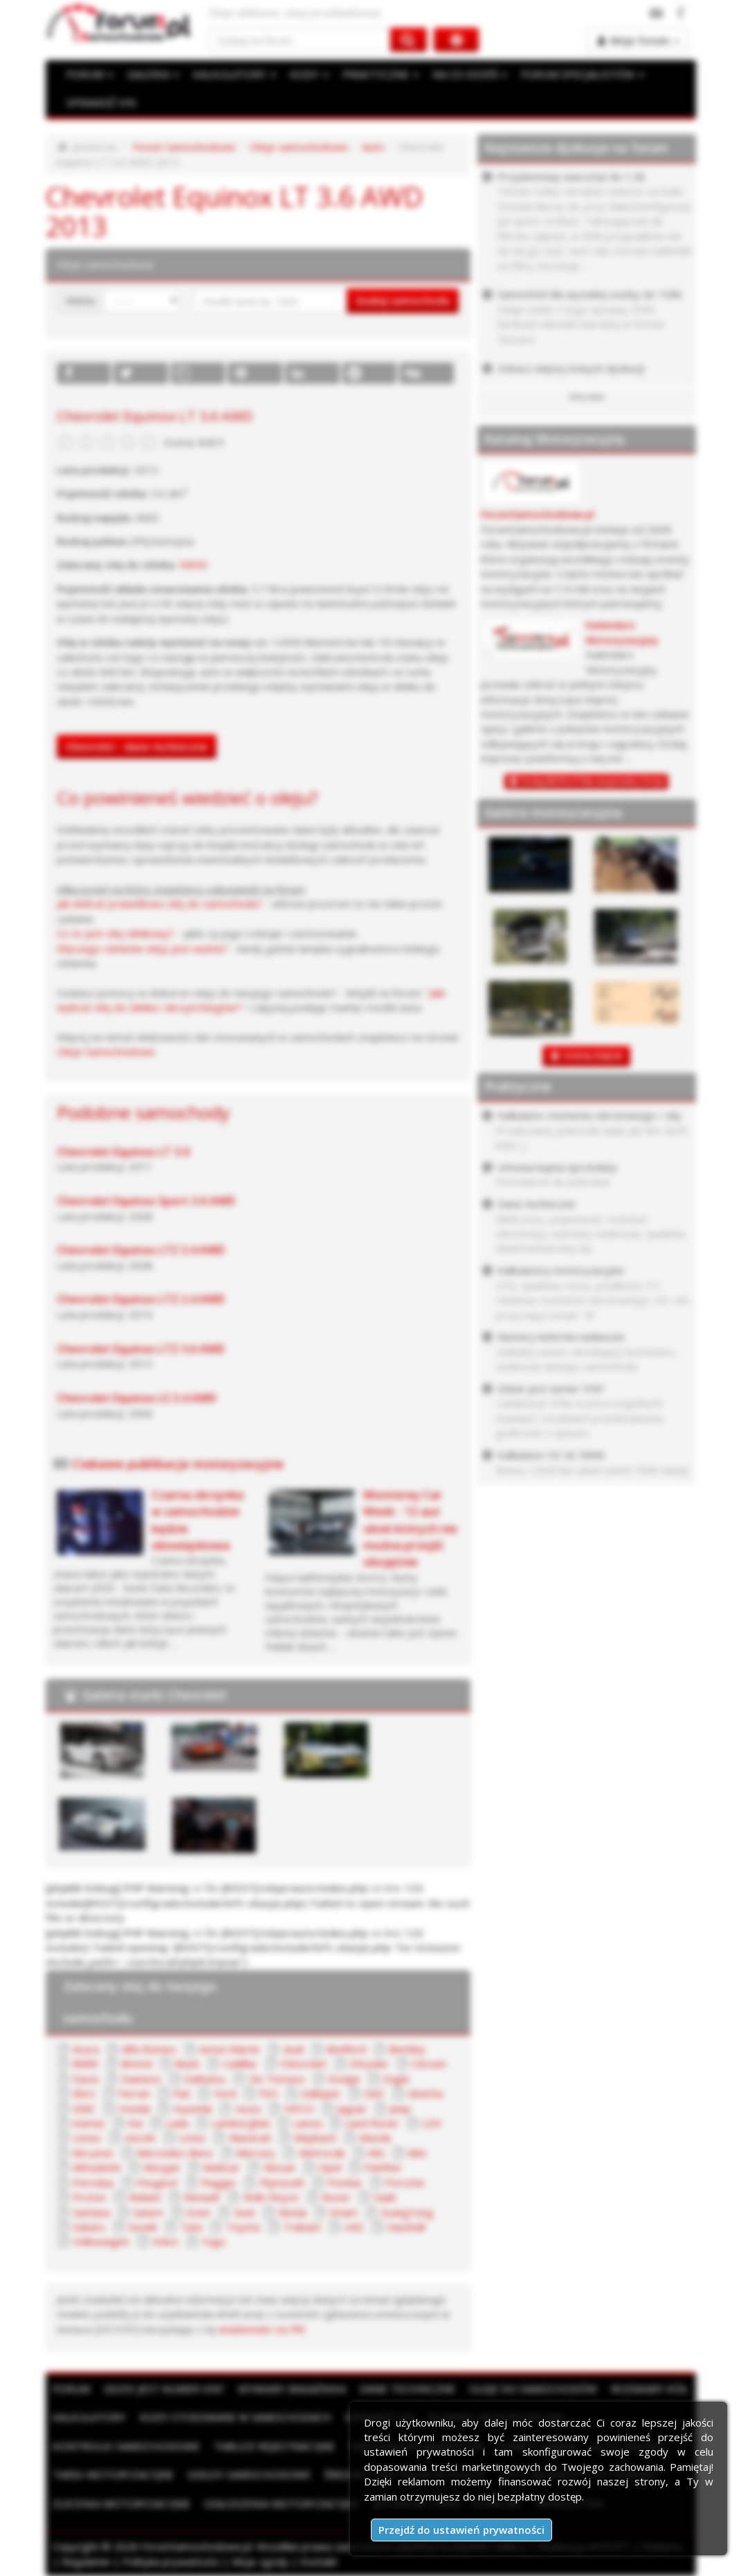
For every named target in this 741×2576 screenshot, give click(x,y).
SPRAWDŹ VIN (101, 102)
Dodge (344, 2079)
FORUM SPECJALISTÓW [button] (582, 74)
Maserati (250, 2137)
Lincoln (140, 2137)
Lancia (307, 2123)
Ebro (84, 2093)
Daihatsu (205, 2079)
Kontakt (319, 2561)
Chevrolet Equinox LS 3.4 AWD (137, 1398)
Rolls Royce (271, 2197)
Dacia (85, 2079)
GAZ (374, 2093)
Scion (198, 2212)
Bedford (346, 2049)
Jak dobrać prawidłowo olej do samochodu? (159, 903)
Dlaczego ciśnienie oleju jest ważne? (142, 948)
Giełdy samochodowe (249, 2474)
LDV (431, 2123)
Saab (385, 2197)
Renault (202, 2197)
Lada (176, 2123)
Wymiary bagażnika (292, 2388)
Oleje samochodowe (299, 147)
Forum (71, 2388)
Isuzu (248, 2108)
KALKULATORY (234, 74)
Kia (135, 2123)
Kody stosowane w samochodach (235, 2417)
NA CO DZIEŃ (469, 74)
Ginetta (425, 2093)
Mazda (375, 2137)
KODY (309, 74)
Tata (191, 2227)
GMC (84, 2108)
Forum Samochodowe (184, 147)
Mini (417, 2153)
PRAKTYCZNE (380, 74)
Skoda (292, 2212)
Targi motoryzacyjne (113, 2474)
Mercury (255, 2153)
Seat (244, 2212)
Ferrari (134, 2093)
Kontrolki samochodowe (126, 2446)
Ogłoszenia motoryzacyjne (281, 2503)
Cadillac (240, 2063)
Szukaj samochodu (403, 300)
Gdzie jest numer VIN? (164, 2388)
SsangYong (407, 2212)
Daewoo (141, 2079)
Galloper (321, 2093)
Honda (134, 2108)
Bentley (407, 2049)
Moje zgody (260, 2561)
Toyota (243, 2227)
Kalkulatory (89, 2417)
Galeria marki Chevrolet (154, 1694)
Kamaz (89, 2123)
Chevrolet (303, 2063)
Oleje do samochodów (533, 2388)
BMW (85, 2063)
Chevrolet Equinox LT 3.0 (123, 1151)
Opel (329, 2167)
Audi (294, 2049)
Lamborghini (241, 2123)
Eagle (396, 2079)
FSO (268, 2093)
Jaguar (352, 2108)
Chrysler (369, 2063)
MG (376, 2153)
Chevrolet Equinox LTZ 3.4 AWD (141, 1250)
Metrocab (322, 2153)
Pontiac (345, 2182)
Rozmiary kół (649, 2388)
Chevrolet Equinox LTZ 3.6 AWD (141, 1348)
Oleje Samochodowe (106, 1051)
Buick (187, 2063)
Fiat (181, 2093)
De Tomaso (277, 2079)
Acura (86, 2049)
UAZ (354, 2227)
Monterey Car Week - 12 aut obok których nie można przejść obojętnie (410, 1528)
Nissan (279, 2167)
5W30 (193, 564)
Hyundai (192, 2108)
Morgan (161, 2167)
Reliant (145, 2197)
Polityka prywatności (171, 2561)
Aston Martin (229, 2049)
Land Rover (372, 2123)
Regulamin (86, 2561)
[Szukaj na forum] (299, 40)
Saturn (148, 2212)
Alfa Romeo (149, 2049)
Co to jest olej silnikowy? (115, 933)
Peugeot (157, 2182)
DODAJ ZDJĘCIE (593, 1056)
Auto (373, 147)
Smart (343, 2212)
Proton (89, 2197)
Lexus (87, 2137)
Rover (336, 2197)
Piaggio (218, 2182)
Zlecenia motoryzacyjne (121, 2503)
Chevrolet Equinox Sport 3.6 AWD (146, 1200)
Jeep (400, 2108)
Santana (91, 2212)
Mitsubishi (96, 2167)
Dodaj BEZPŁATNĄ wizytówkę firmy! (592, 781)
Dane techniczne (407, 2388)
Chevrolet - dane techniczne (137, 746)
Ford (225, 2093)
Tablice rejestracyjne (274, 2446)
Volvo (165, 2241)
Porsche (405, 2182)
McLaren (93, 2153)
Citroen (429, 2063)
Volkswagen (101, 2241)
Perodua (93, 2182)
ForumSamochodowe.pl (537, 514)
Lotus (192, 2137)
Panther (383, 2167)
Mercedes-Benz (174, 2153)
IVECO (299, 2108)
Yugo (213, 2241)
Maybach (315, 2137)
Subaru (89, 2227)
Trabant (302, 2227)
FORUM (89, 74)
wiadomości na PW (261, 2329)
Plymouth (281, 2182)
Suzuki (142, 2227)
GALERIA (153, 74)
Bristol (136, 2063)
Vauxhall (406, 2227)
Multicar (221, 2167)
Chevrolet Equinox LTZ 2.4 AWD (141, 1299)
